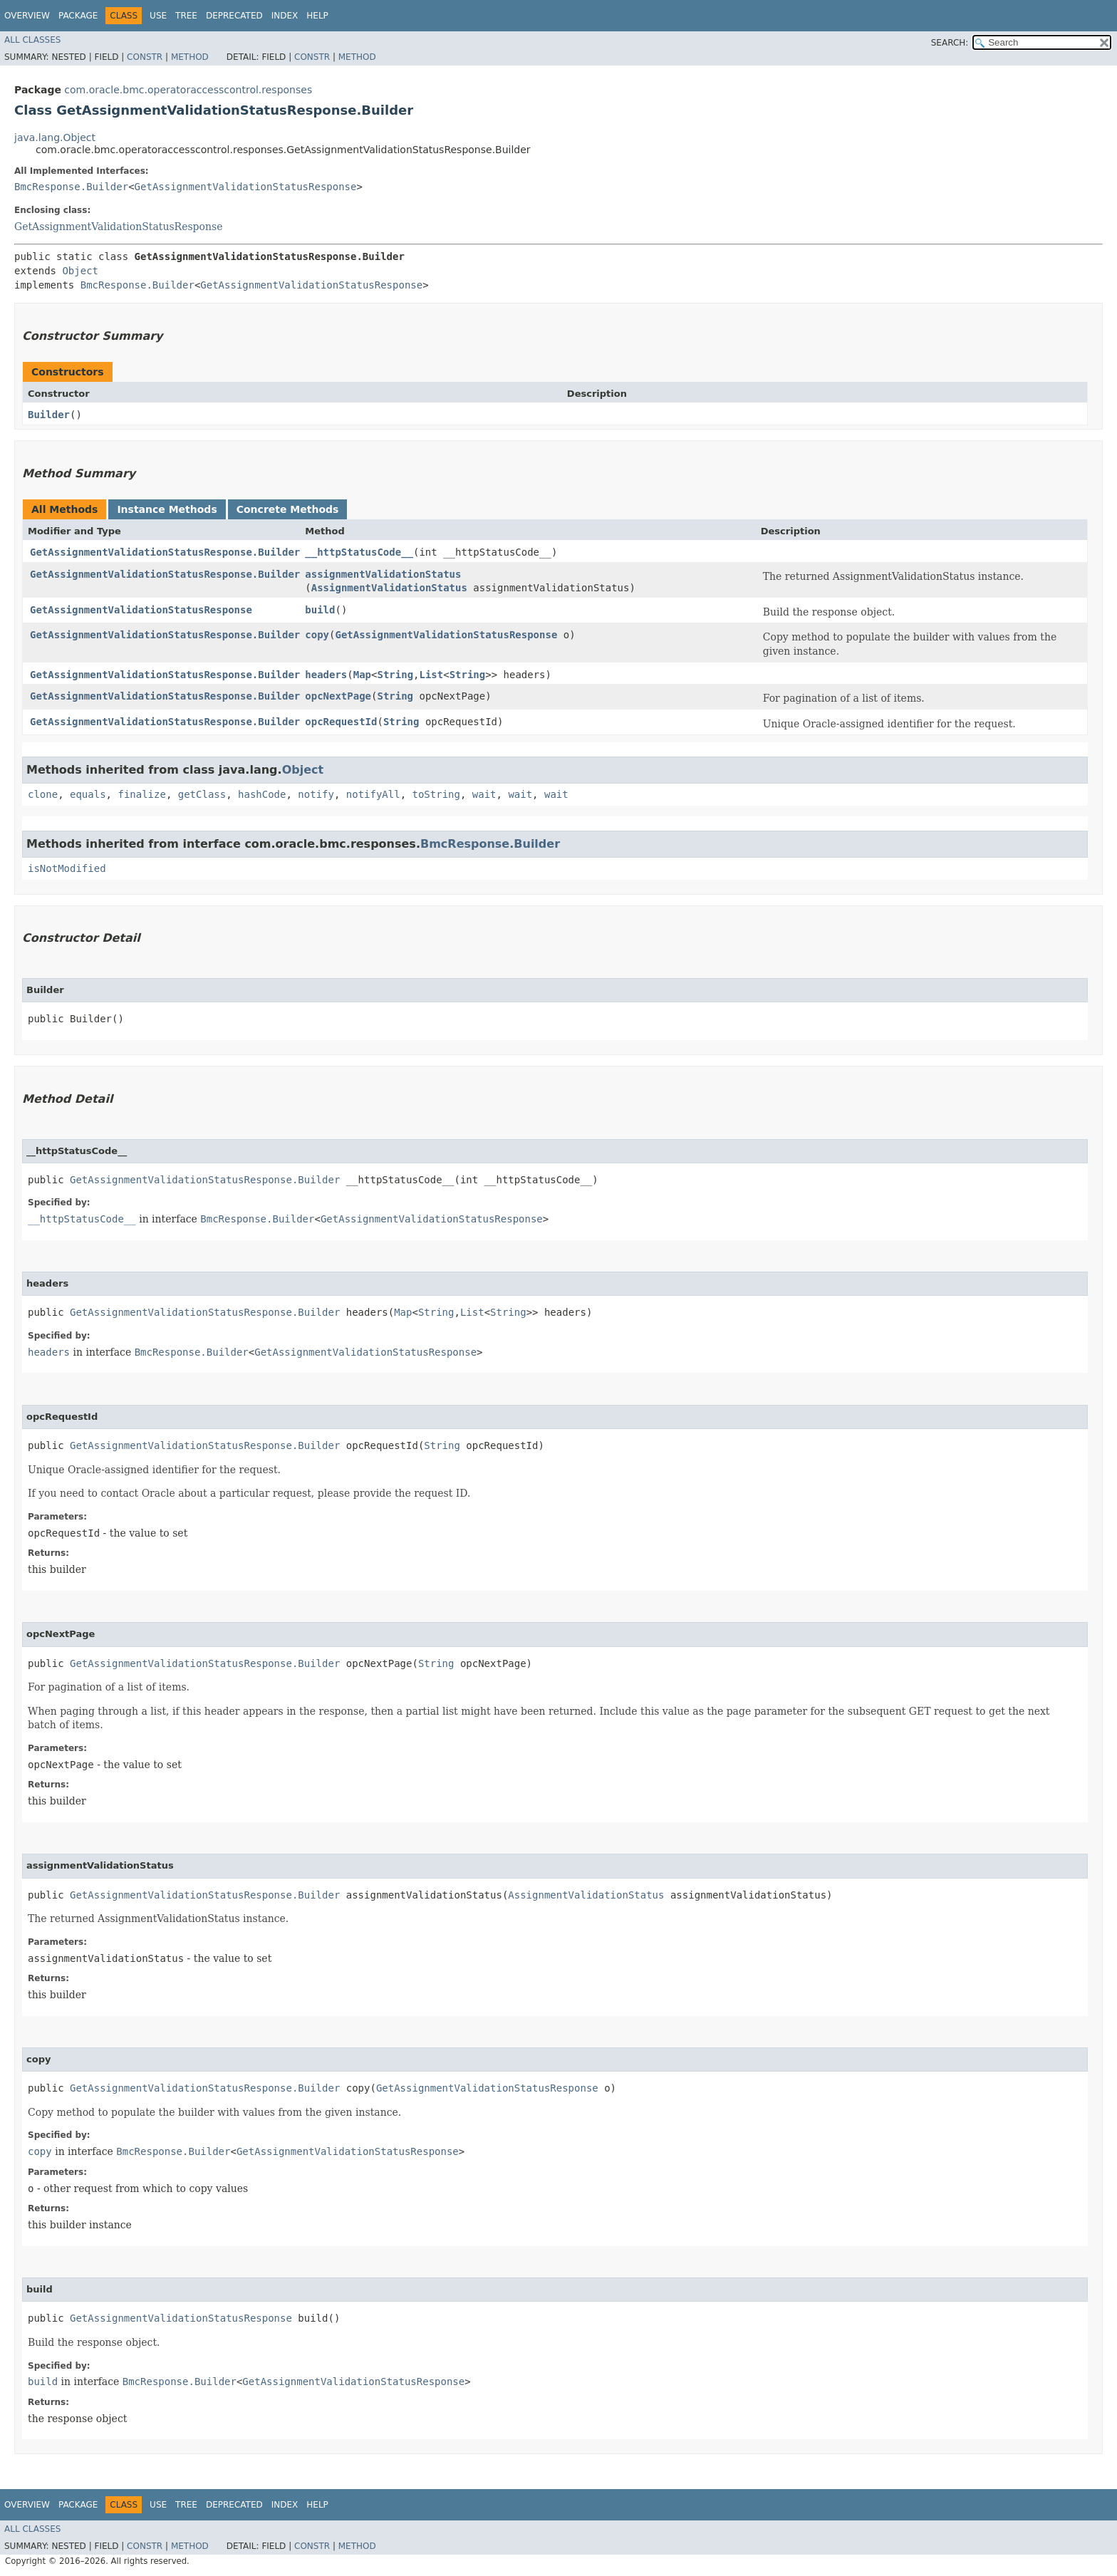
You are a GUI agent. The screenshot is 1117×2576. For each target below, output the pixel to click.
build (320, 610)
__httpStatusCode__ (359, 552)
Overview (27, 16)
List (432, 674)
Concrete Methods (288, 509)
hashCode (262, 794)
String (395, 674)
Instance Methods (167, 509)
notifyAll (373, 794)
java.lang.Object (54, 137)
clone (43, 794)
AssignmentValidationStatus (389, 587)
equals (88, 794)
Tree (186, 16)
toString (436, 794)
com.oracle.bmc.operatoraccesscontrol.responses (188, 89)
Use (158, 16)
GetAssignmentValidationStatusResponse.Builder (165, 552)
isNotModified (67, 868)
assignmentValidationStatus (383, 574)
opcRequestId (341, 721)
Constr (144, 57)
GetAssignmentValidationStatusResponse (246, 186)
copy (317, 634)
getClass (202, 794)
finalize (141, 794)
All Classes (32, 40)
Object (80, 270)
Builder (49, 414)
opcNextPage (338, 696)
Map (362, 674)
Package (78, 16)
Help (317, 16)
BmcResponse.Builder (71, 186)
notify (316, 794)
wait (484, 794)
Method (190, 57)
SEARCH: (950, 43)
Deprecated (234, 16)
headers (326, 674)
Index (284, 16)
